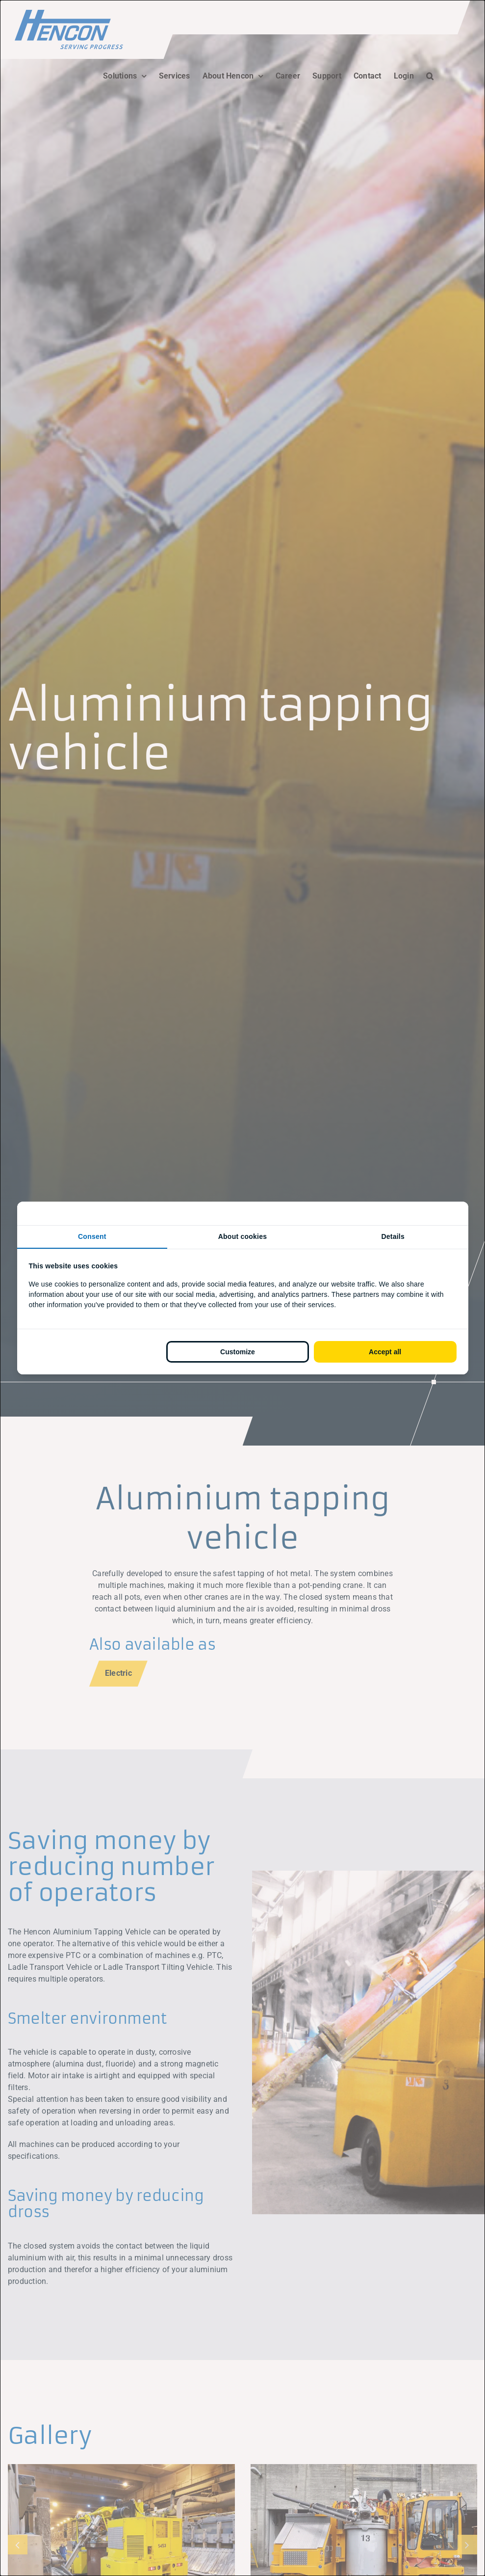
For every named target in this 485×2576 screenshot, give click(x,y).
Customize (237, 1352)
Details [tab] (393, 1236)
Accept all (385, 1352)
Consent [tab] (92, 1236)
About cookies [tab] (242, 1236)
